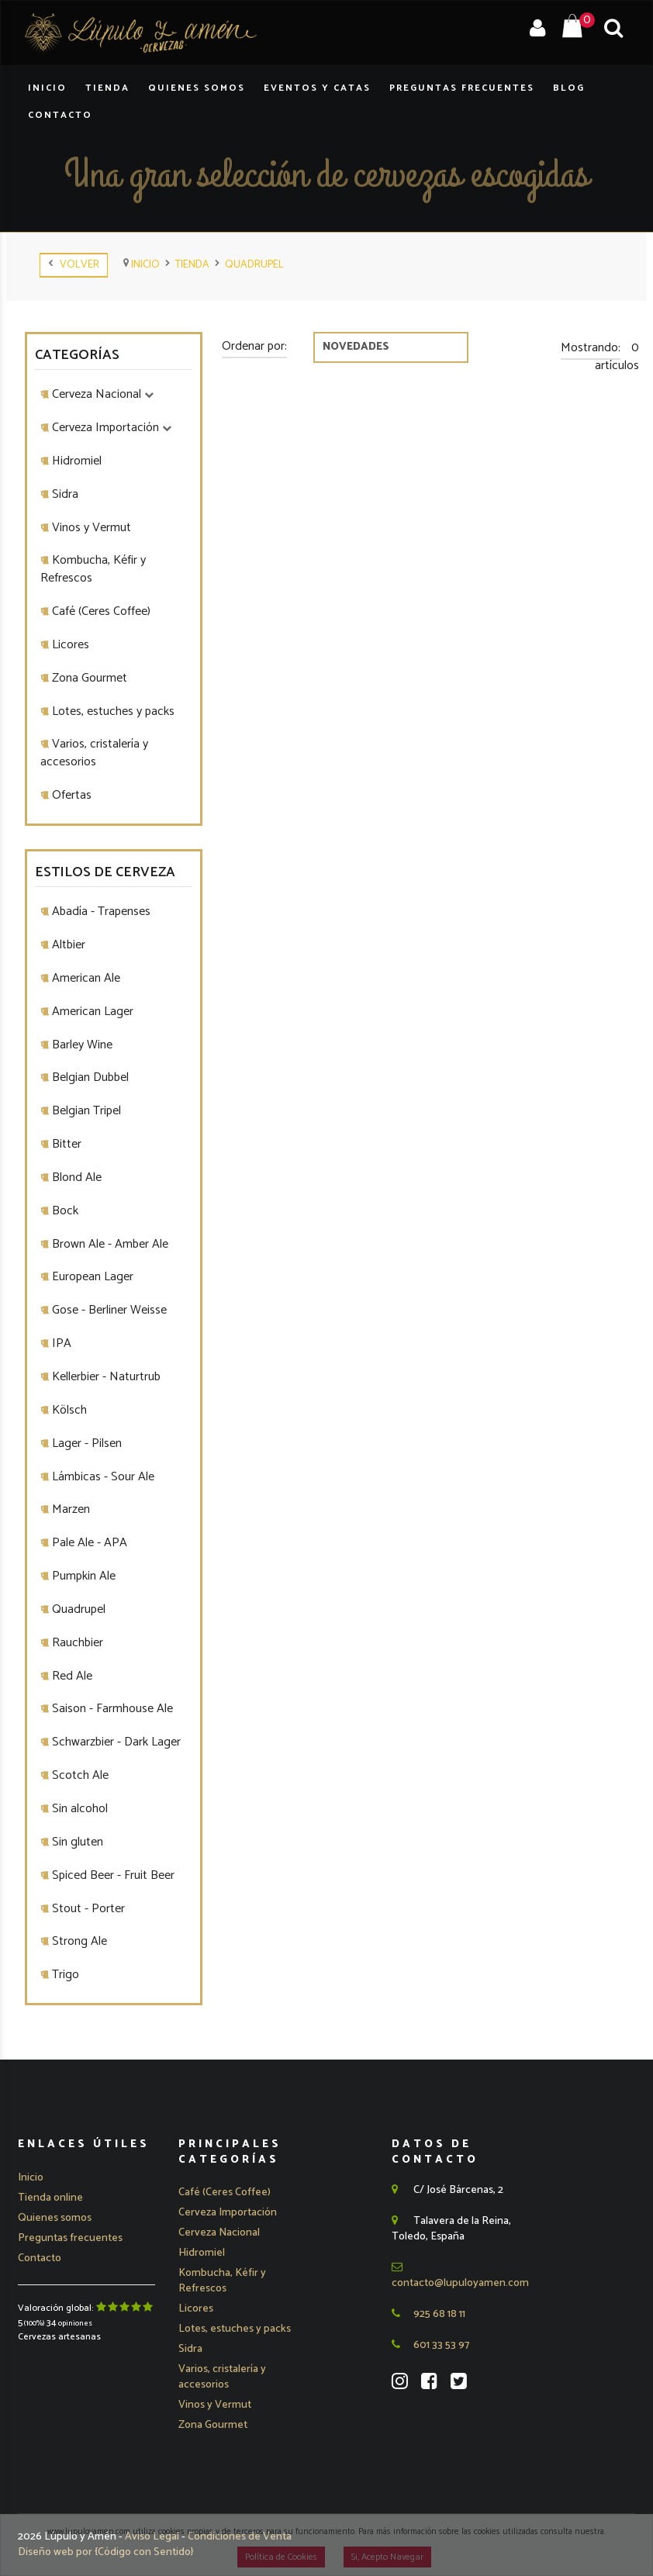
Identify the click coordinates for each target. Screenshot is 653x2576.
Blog (569, 88)
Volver (73, 265)
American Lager (91, 1011)
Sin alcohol (78, 1808)
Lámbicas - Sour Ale (101, 1476)
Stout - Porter (87, 1908)
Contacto (60, 115)
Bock (63, 1210)
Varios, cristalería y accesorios (94, 753)
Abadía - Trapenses (99, 911)
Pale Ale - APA (88, 1542)
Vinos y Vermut (90, 527)
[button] (227, 2213)
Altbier (67, 944)
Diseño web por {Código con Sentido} (106, 2552)
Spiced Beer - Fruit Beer (111, 1875)
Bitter (65, 1144)
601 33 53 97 (430, 2345)
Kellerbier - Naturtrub (105, 1376)
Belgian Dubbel (89, 1077)
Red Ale (70, 1676)
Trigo (64, 1974)
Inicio (47, 88)
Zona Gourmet (88, 678)
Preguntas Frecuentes (461, 88)
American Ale (84, 978)
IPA (60, 1343)
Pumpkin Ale (82, 1576)
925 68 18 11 (428, 2314)
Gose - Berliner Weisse (108, 1310)
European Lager (91, 1276)
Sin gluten (76, 1842)
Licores (69, 644)
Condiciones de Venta (240, 2537)
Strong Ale (78, 1941)
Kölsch (68, 1410)
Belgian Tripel (85, 1110)
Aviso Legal (153, 2537)
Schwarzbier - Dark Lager (115, 1742)
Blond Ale (75, 1177)
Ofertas (70, 795)
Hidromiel (75, 461)
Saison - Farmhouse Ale (111, 1708)
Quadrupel (254, 265)
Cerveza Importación (110, 427)
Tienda (107, 88)
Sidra (63, 494)
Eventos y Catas (317, 88)
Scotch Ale (79, 1775)
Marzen (69, 1509)
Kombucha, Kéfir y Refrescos (93, 569)
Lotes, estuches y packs (111, 711)
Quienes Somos (196, 88)
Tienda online (50, 2198)
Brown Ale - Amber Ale (108, 1244)
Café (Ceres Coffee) (99, 611)
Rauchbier (76, 1642)
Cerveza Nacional (101, 394)
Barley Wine (80, 1044)
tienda (192, 265)
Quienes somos (55, 2218)
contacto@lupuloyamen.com (460, 2276)
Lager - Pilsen (85, 1443)
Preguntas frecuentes (70, 2238)
